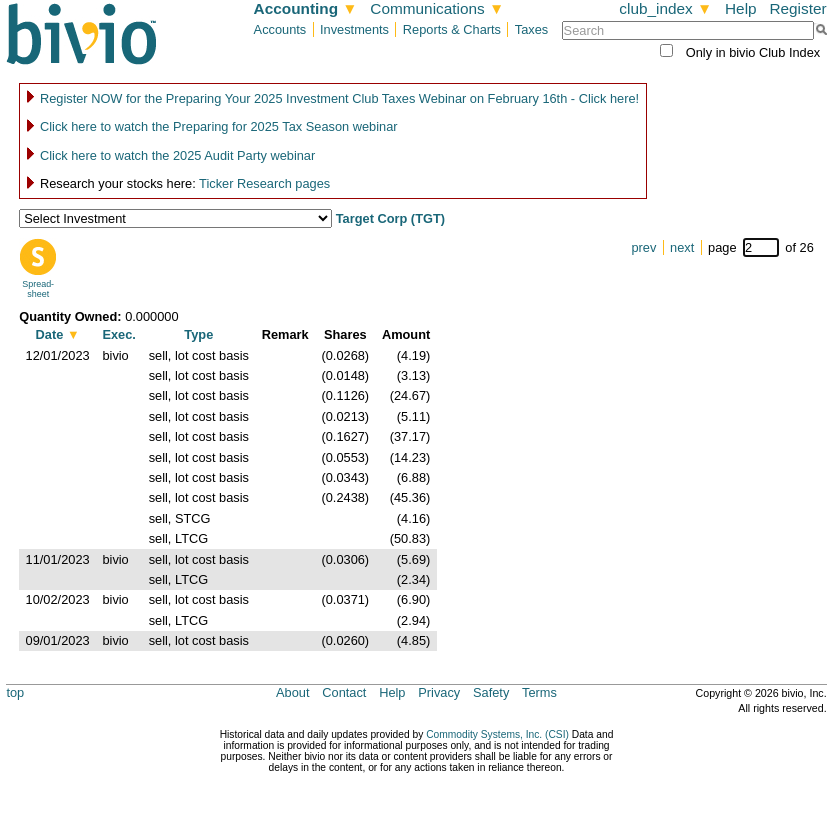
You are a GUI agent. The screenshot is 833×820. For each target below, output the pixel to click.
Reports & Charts (452, 29)
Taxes (531, 29)
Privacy (439, 692)
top (15, 692)
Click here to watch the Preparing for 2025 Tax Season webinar (219, 126)
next (682, 247)
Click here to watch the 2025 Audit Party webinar (177, 155)
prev (643, 247)
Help (741, 8)
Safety (491, 692)
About (292, 692)
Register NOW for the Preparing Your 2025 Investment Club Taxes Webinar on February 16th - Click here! (339, 98)
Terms (539, 692)
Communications (437, 8)
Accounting (306, 8)
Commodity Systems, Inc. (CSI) (497, 734)
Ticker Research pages (264, 183)
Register (797, 8)
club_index (665, 8)
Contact (344, 692)
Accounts (280, 29)
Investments (354, 29)
